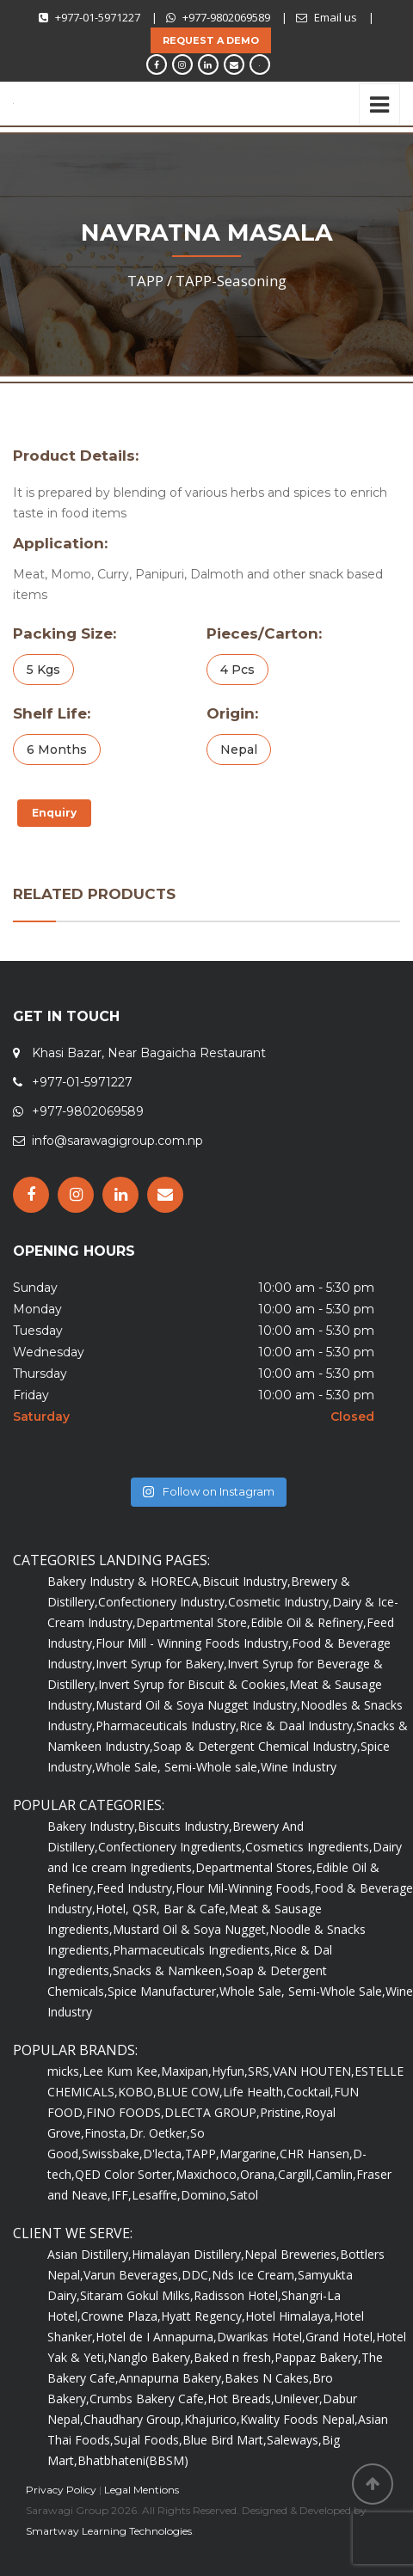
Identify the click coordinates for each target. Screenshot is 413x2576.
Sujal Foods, (148, 2440)
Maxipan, (186, 2071)
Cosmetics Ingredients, (309, 1847)
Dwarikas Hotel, (261, 2336)
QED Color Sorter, (125, 2174)
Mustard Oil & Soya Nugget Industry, (198, 1705)
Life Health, (255, 2091)
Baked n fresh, (234, 2357)
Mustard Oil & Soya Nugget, (191, 1929)
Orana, (259, 2174)
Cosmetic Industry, (280, 1602)
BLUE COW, (190, 2091)
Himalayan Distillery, (188, 2254)
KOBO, (137, 2091)
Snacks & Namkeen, (169, 1970)
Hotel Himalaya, (289, 2316)
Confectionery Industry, (163, 1602)
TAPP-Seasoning (231, 281)
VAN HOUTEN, (313, 2071)
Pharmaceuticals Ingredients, (193, 1950)
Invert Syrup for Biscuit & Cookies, (193, 1684)
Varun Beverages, (132, 2275)
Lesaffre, (156, 2195)
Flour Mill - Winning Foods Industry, (194, 1643)
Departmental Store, (193, 1622)
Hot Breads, (240, 2398)
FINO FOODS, (125, 2112)
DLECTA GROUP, (212, 2112)
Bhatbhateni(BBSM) (132, 2460)
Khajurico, (212, 2419)
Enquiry (54, 812)
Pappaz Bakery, (317, 2357)
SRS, (260, 2071)
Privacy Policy (61, 2489)
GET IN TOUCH (66, 1016)
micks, (65, 2071)
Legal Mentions (141, 2489)
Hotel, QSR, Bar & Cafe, (162, 1908)
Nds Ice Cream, (255, 2275)
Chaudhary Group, (133, 2419)
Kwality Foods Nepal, (299, 2419)
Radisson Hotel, (237, 2295)
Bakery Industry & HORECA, (124, 1581)
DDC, (197, 2275)
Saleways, (294, 2440)
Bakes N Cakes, (268, 2378)
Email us (335, 17)
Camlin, (335, 2174)
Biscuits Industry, (185, 1826)
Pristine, (282, 2112)
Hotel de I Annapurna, (156, 2336)
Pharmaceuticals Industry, (167, 1725)
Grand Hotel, (340, 2336)
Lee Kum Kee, (122, 2071)
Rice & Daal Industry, (297, 1725)
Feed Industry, (136, 1888)
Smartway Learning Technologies (109, 2530)
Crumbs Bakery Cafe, (148, 2398)
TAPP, (202, 2153)
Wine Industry (298, 1767)
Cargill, (296, 2174)
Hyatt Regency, (203, 2316)
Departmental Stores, (255, 1867)
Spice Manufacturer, (163, 1991)
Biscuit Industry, (246, 1581)
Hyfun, (230, 2071)
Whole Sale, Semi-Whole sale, (178, 1767)
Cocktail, (310, 2091)
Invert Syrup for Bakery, (161, 1663)
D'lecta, (164, 2153)
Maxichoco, (208, 2174)
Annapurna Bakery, (172, 2378)
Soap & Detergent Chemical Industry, (257, 1746)
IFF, (121, 2195)
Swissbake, (112, 2153)
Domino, (205, 2195)
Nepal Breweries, (292, 2254)
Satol (244, 2195)
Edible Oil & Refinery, (308, 1622)
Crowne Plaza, (121, 2316)
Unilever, (298, 2398)
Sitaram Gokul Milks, (137, 2295)
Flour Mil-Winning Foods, (245, 1888)
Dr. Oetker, (159, 2133)
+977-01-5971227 (97, 17)
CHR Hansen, (316, 2153)
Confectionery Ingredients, (171, 1847)
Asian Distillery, (89, 2254)
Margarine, (249, 2153)
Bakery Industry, (92, 1826)
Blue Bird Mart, (224, 2440)
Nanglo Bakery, (151, 2357)
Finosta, (106, 2133)
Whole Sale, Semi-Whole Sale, (302, 1991)
